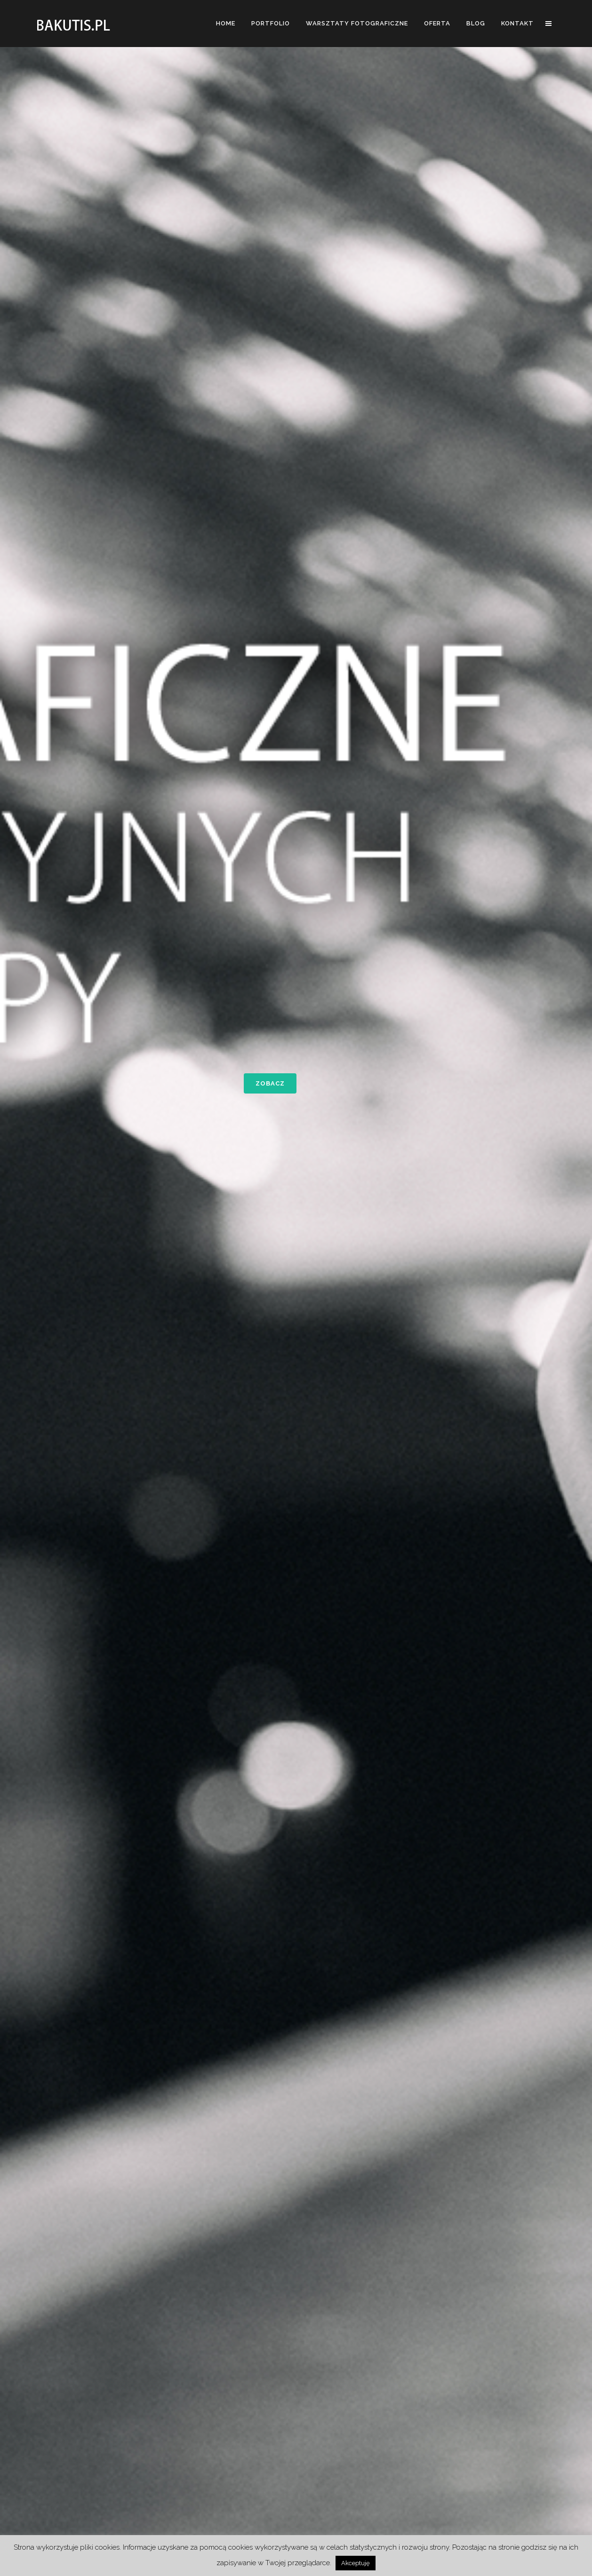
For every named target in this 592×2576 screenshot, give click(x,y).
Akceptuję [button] (355, 2563)
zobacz (270, 1083)
